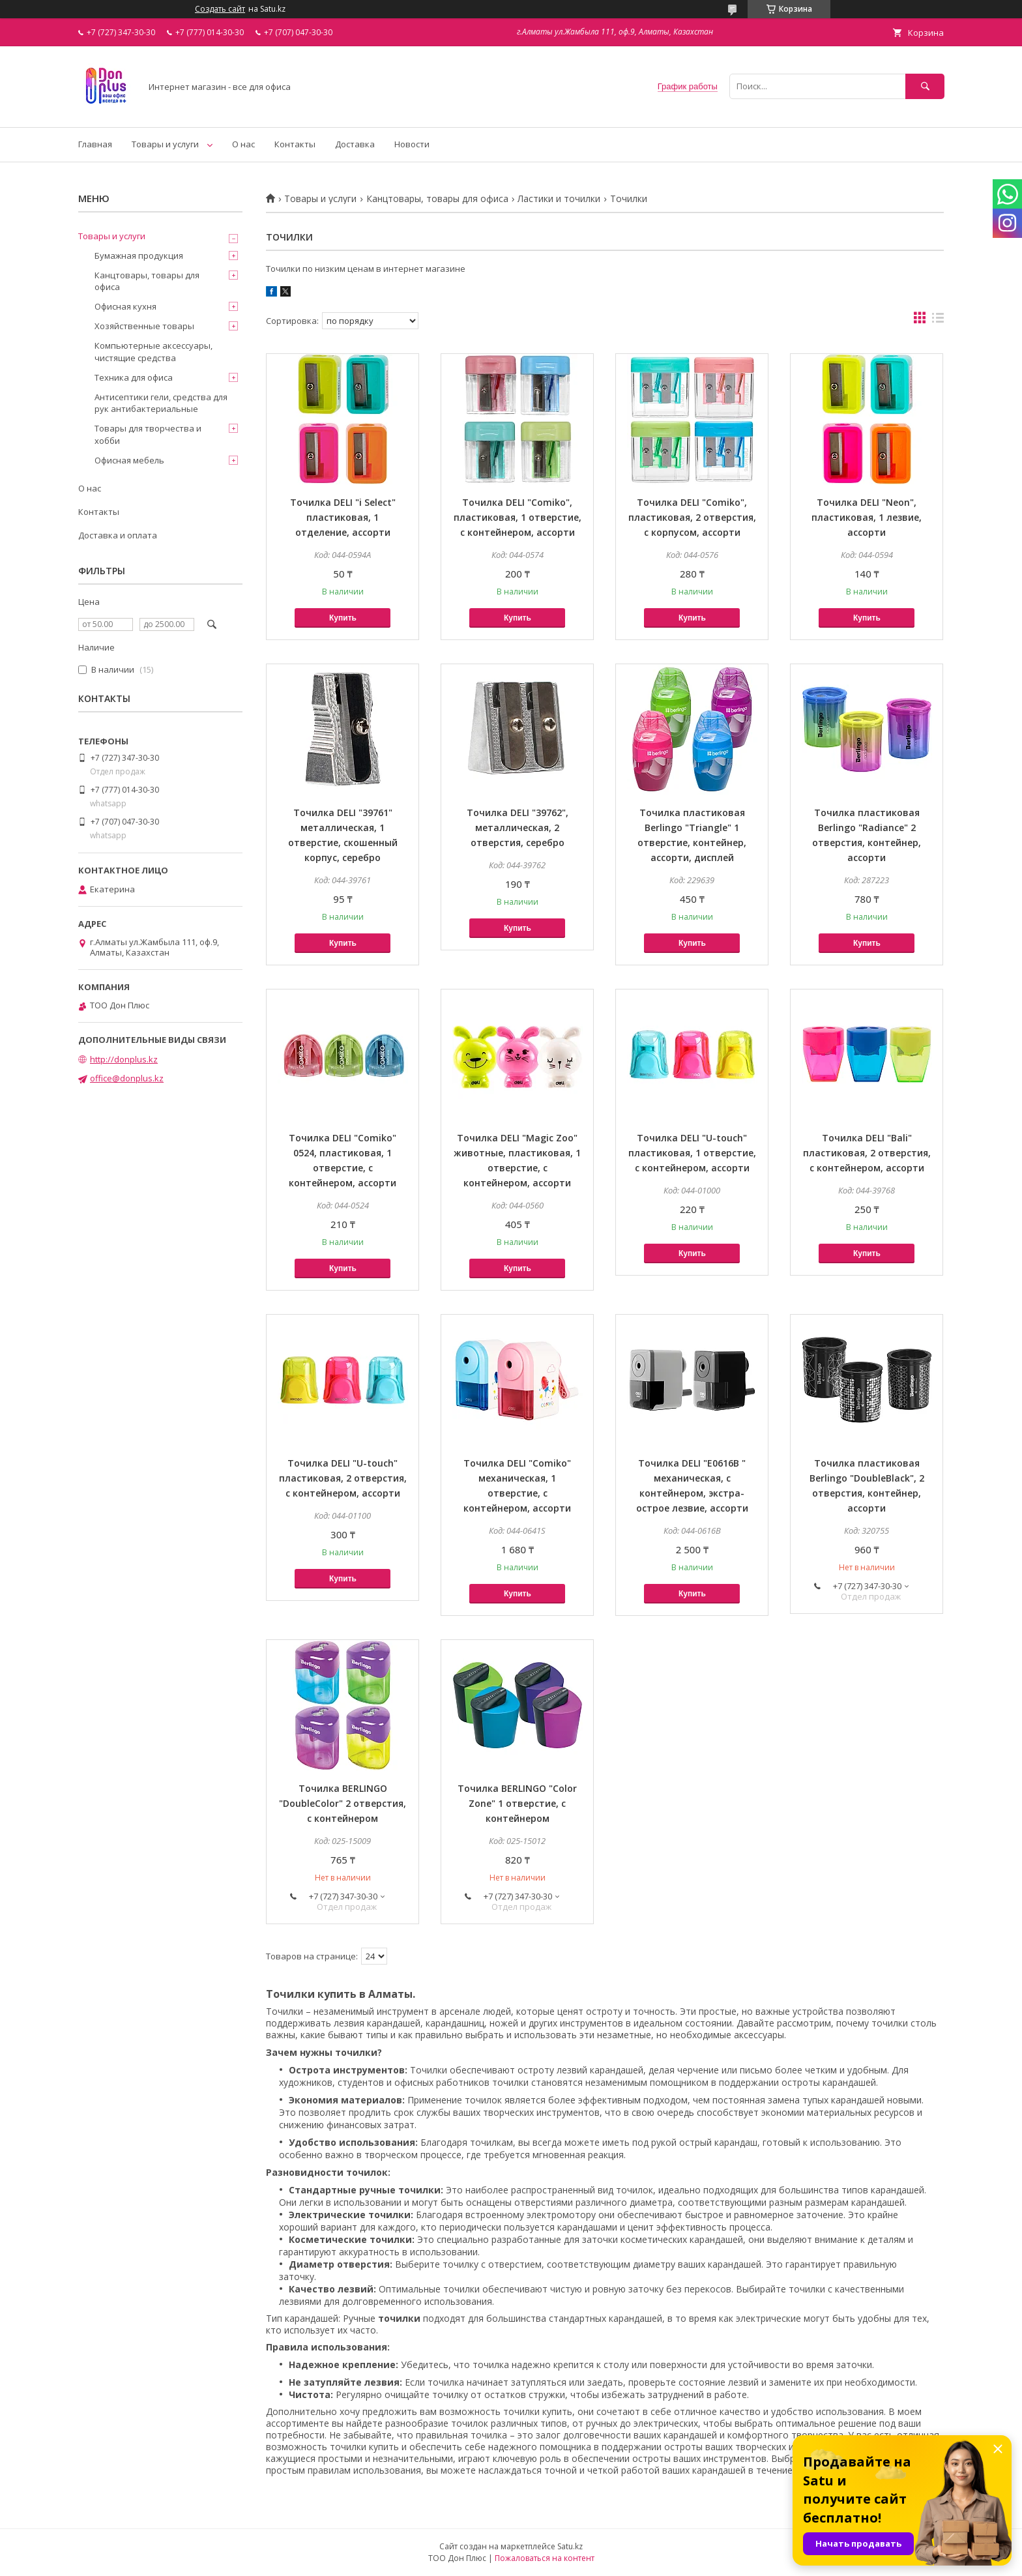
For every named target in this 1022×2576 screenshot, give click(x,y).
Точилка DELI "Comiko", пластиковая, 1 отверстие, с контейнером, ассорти (517, 517)
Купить (343, 617)
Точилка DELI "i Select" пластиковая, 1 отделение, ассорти (343, 517)
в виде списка (938, 321)
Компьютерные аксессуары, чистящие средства (153, 351)
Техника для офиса (134, 377)
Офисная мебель (129, 460)
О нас (243, 144)
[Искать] (924, 86)
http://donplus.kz (124, 1059)
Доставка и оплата (117, 535)
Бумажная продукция (139, 255)
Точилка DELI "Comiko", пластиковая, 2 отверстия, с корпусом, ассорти (692, 517)
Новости (412, 144)
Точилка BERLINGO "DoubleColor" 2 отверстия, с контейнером (342, 1803)
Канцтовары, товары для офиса (437, 199)
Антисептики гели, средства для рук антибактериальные (161, 403)
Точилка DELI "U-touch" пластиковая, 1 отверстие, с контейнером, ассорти (692, 1153)
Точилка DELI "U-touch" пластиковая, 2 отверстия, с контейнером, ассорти (343, 1478)
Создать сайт (220, 9)
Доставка (355, 144)
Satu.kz (570, 2546)
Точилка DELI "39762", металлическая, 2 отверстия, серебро (517, 827)
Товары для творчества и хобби (148, 434)
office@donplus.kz (127, 1078)
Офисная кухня (125, 306)
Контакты (294, 144)
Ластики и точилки (559, 199)
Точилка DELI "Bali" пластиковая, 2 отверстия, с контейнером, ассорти (867, 1153)
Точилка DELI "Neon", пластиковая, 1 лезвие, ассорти (866, 517)
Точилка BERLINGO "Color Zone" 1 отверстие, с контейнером (517, 1803)
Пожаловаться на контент (544, 2558)
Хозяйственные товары (144, 326)
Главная (95, 144)
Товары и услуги (165, 144)
